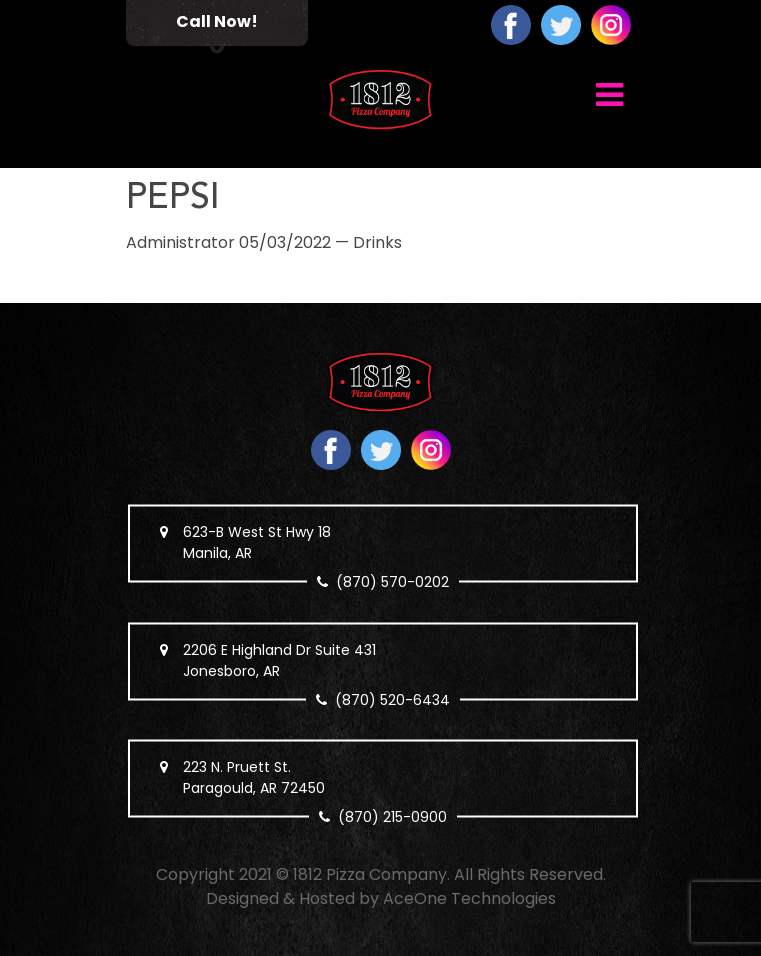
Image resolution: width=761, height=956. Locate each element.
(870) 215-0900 (392, 817)
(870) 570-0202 (392, 582)
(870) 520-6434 (392, 699)
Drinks (377, 242)
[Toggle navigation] (609, 94)
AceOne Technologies (469, 898)
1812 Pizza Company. (371, 874)
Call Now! (217, 21)
